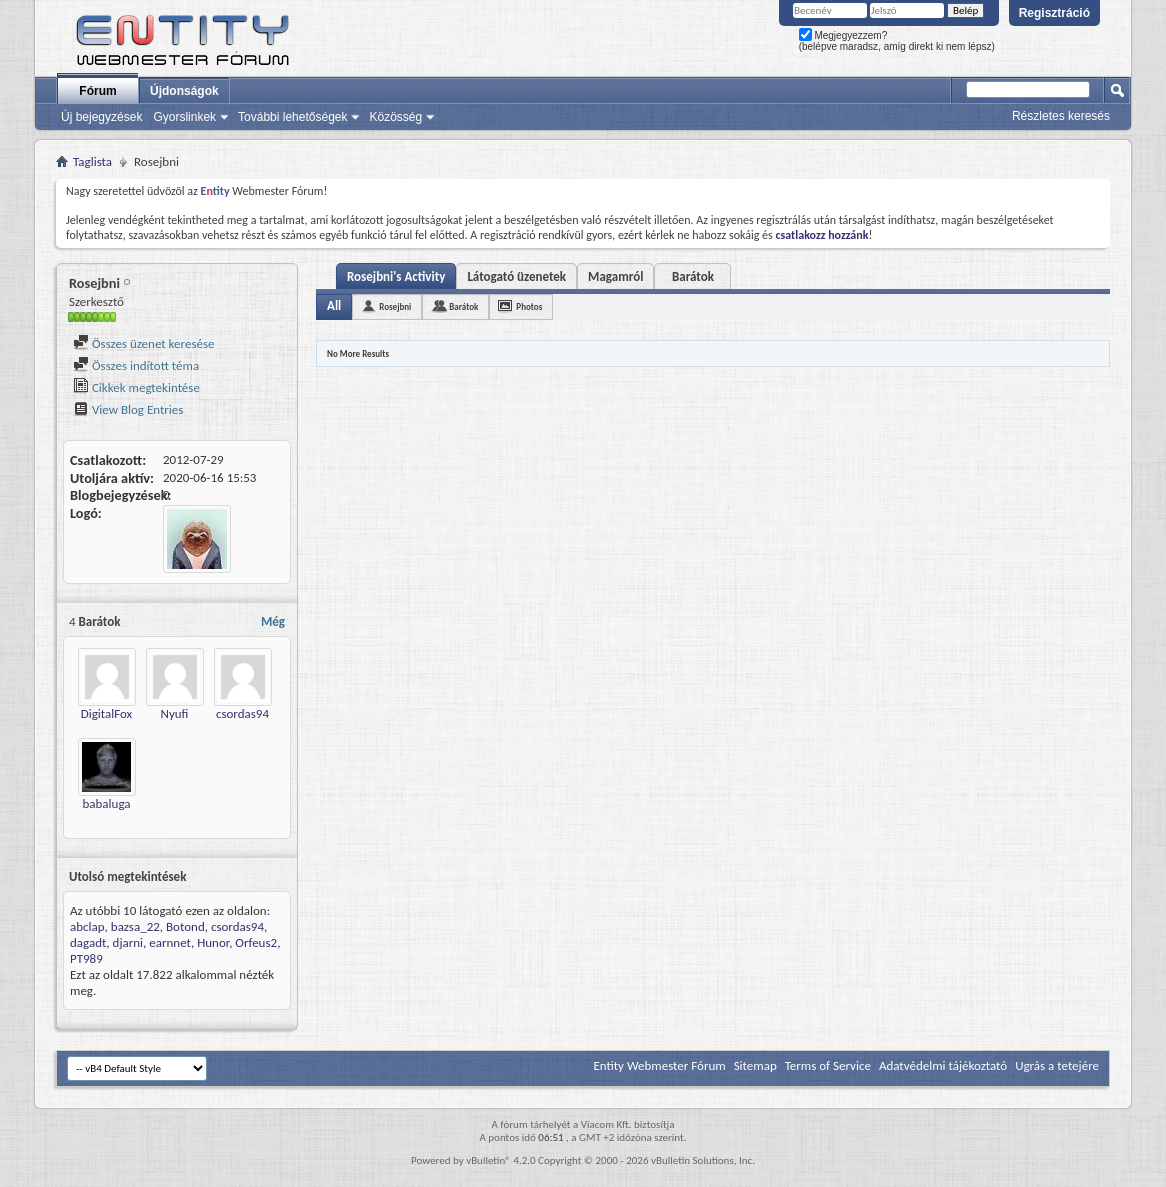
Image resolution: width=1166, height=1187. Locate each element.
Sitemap (755, 1065)
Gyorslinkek (184, 117)
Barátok (693, 276)
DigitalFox (107, 713)
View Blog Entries (128, 409)
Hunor (213, 942)
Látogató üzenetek (516, 276)
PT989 (86, 958)
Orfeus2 (256, 942)
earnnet (170, 942)
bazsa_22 (135, 926)
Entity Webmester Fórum (659, 1065)
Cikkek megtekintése (136, 387)
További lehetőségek (292, 117)
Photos (529, 306)
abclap (87, 926)
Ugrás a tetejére (1057, 1065)
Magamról (615, 276)
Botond (185, 926)
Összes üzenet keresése (144, 343)
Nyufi (175, 713)
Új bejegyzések (101, 117)
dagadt (88, 942)
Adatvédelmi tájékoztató (943, 1065)
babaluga (106, 803)
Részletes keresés (1061, 116)
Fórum (97, 91)
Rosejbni (395, 306)
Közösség (395, 117)
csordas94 (242, 713)
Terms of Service (828, 1065)
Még (273, 621)
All (334, 305)
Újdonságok (184, 91)
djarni (128, 942)
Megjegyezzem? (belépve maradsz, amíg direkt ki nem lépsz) (897, 41)
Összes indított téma (136, 365)
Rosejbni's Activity (396, 276)
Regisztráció (1054, 13)
